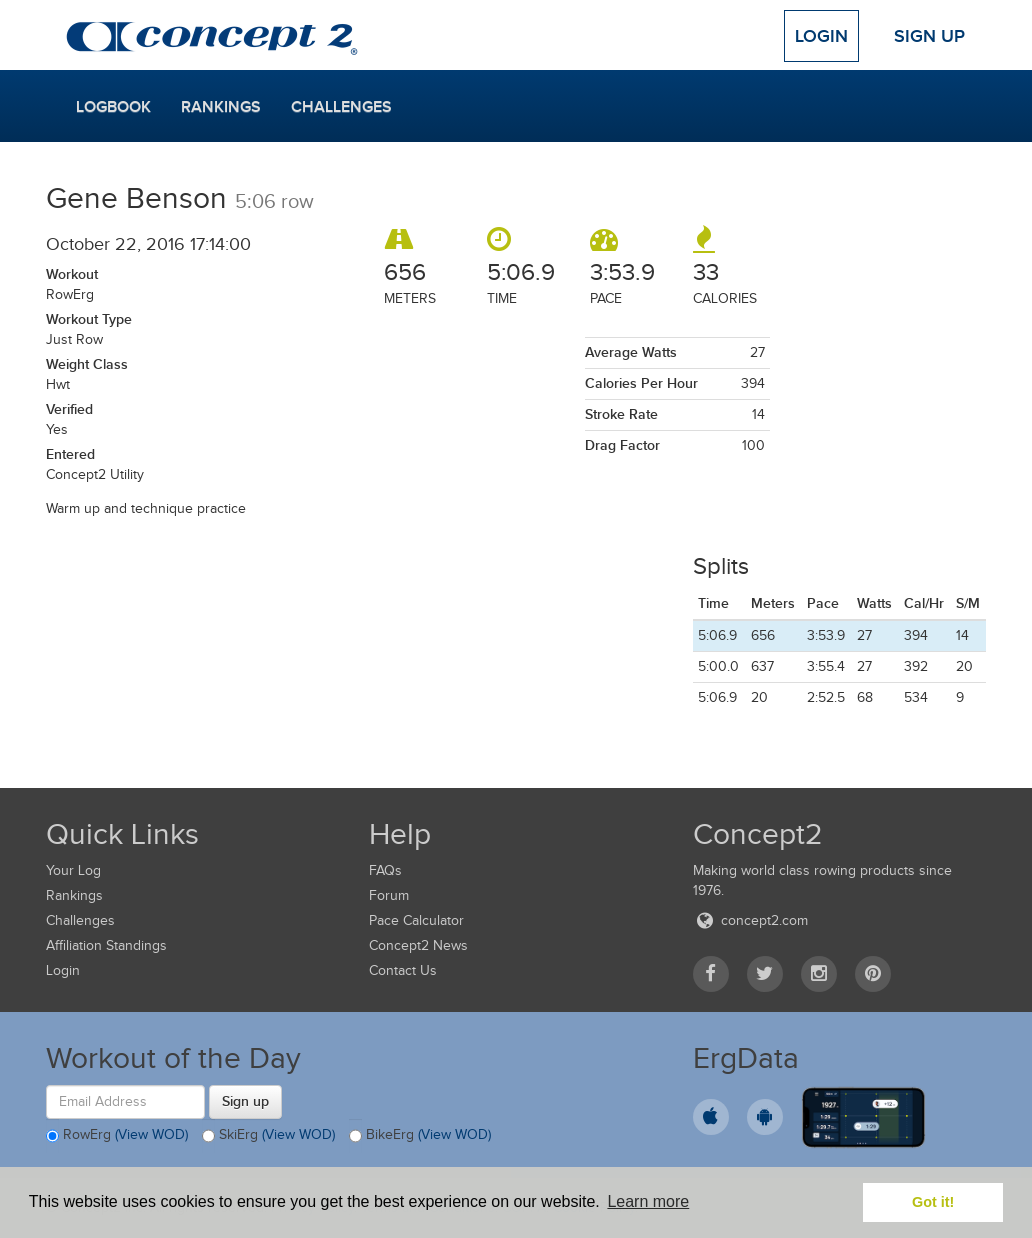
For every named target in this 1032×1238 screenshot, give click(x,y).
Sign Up (929, 36)
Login (821, 36)
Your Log (73, 870)
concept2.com (750, 920)
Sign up (245, 1101)
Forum (389, 895)
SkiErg (268, 1136)
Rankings (221, 107)
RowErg (117, 1136)
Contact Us (403, 970)
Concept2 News (418, 945)
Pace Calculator (416, 920)
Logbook (113, 107)
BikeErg (420, 1136)
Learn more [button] (648, 1201)
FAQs (385, 870)
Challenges (341, 107)
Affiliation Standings (106, 945)
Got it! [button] (933, 1202)
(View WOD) (151, 1134)
